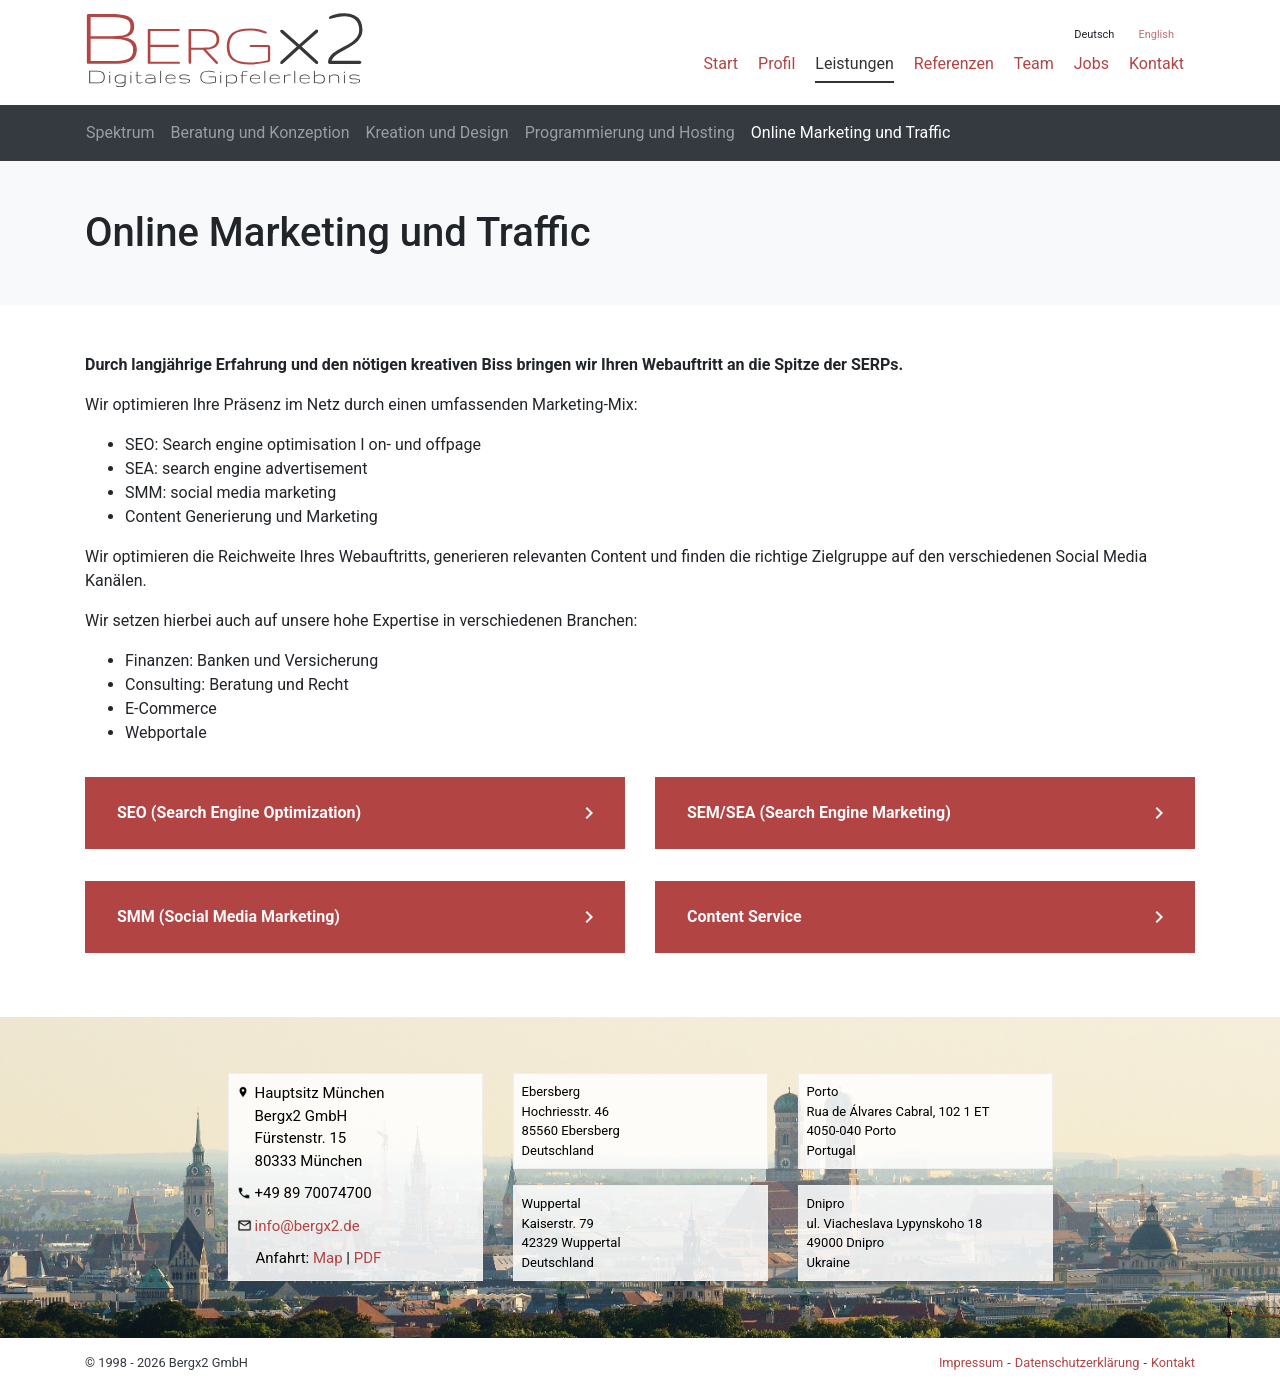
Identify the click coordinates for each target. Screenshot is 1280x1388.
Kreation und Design (437, 132)
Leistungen (854, 63)
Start (721, 63)
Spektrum (120, 132)
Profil (776, 63)
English (1156, 34)
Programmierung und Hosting (630, 132)
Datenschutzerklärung (1077, 1362)
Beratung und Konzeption (260, 132)
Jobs (1091, 63)
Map (328, 1258)
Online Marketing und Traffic (851, 132)
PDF (368, 1258)
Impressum (971, 1362)
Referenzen (954, 63)
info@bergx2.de (307, 1226)
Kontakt (1156, 63)
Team (1034, 63)
